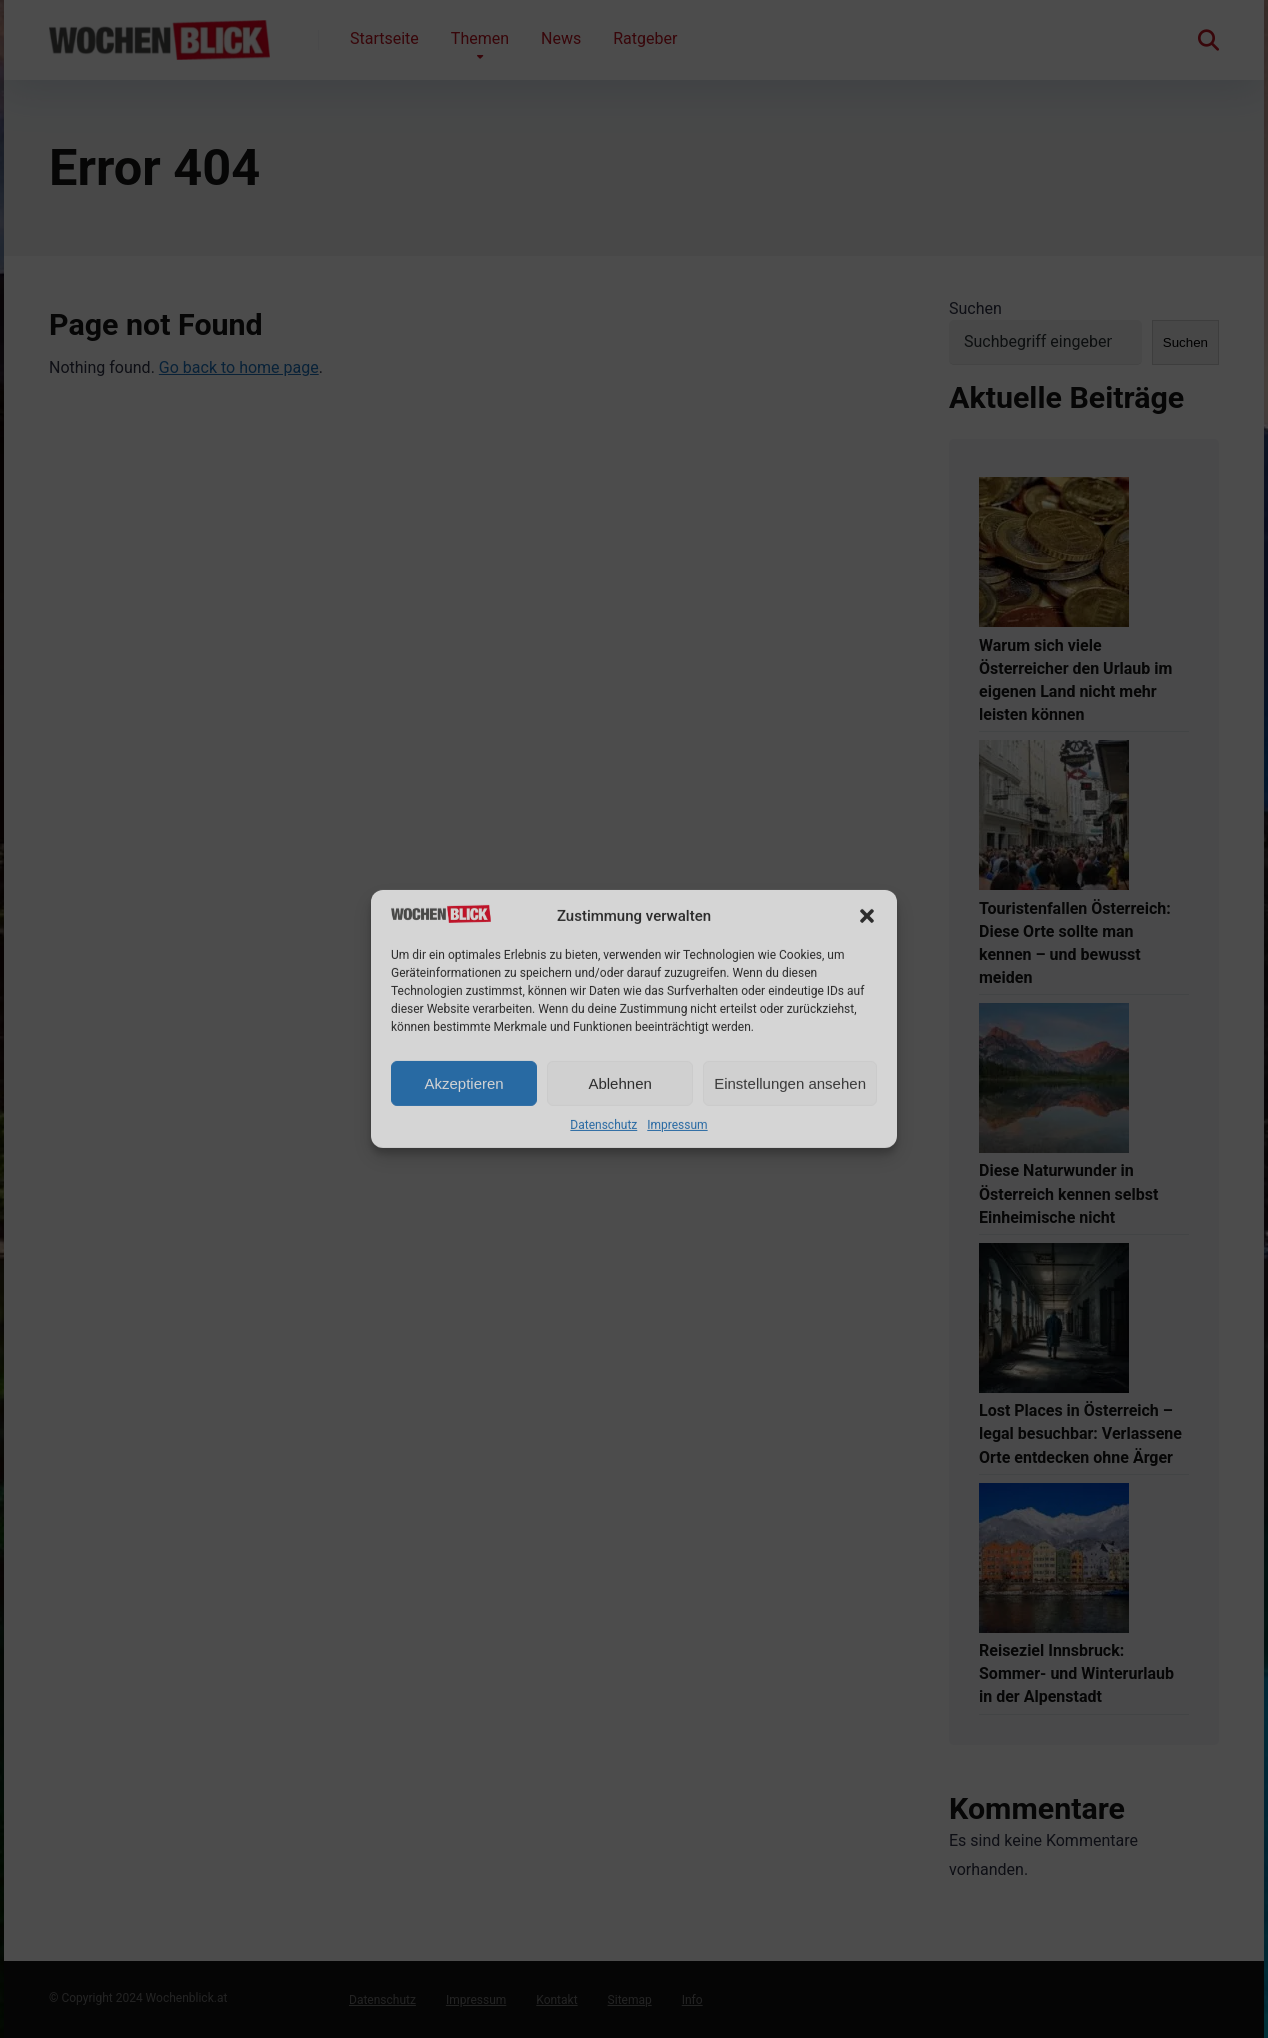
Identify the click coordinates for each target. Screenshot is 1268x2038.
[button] (867, 916)
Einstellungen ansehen (790, 1083)
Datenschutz (603, 1125)
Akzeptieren (463, 1083)
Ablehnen (619, 1083)
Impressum (677, 1125)
